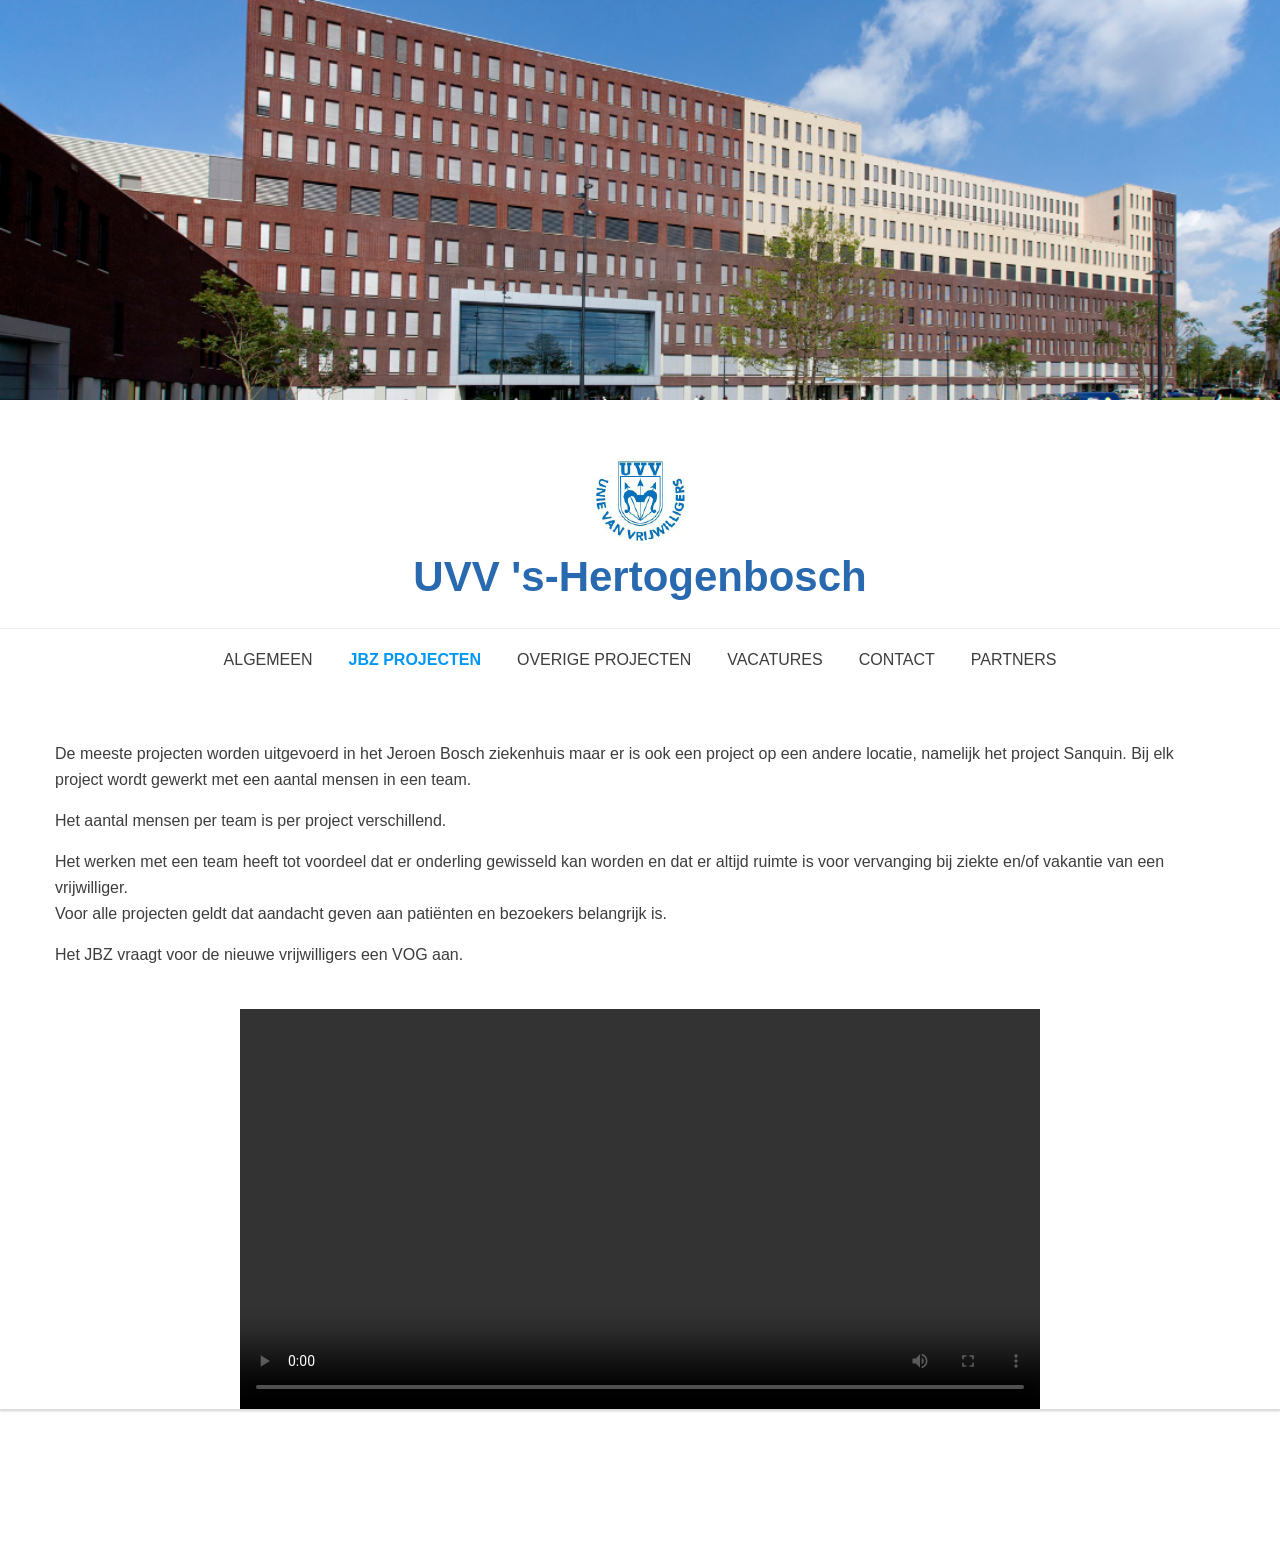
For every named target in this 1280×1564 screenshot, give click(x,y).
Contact (897, 659)
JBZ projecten (414, 659)
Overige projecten (604, 659)
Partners (1014, 659)
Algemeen (268, 659)
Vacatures (774, 659)
